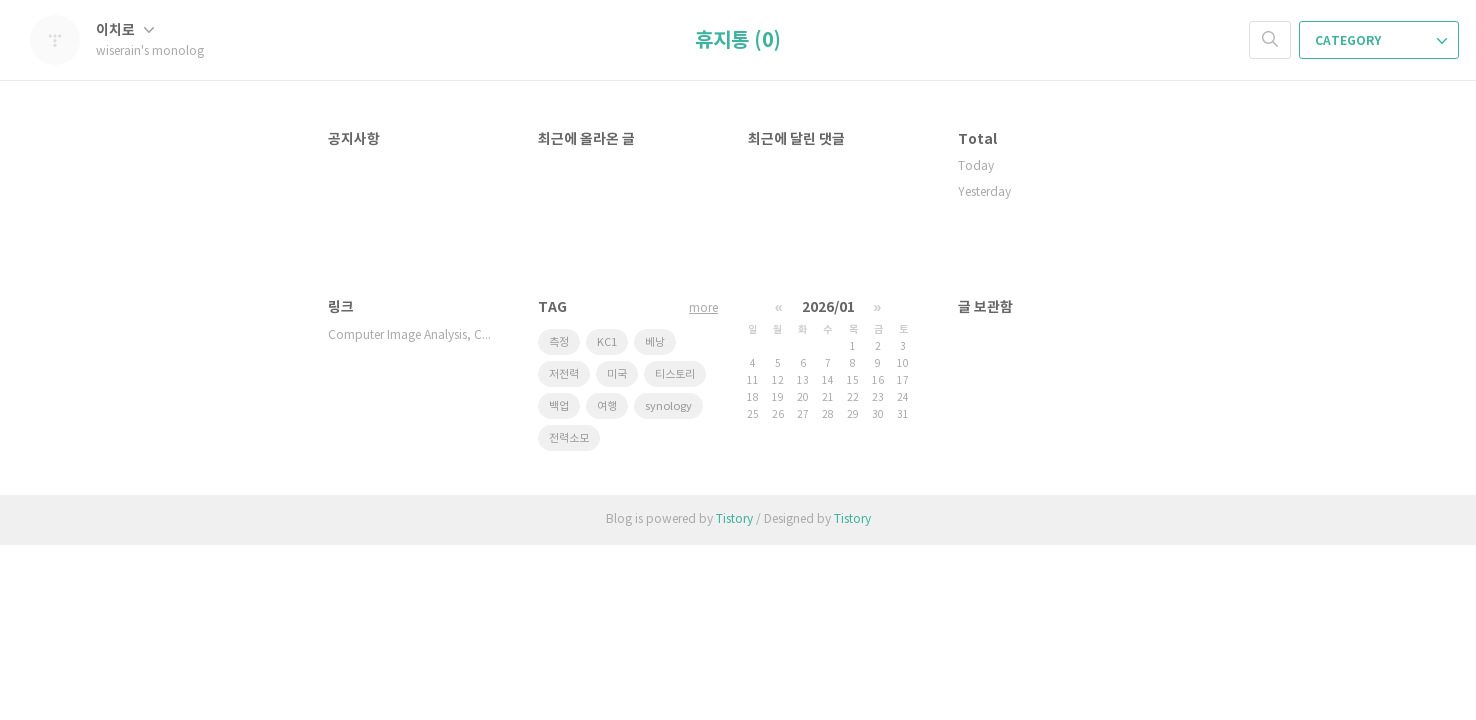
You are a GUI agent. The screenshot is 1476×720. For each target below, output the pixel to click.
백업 (559, 406)
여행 (607, 406)
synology (668, 406)
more (703, 308)
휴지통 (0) (738, 41)
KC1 (607, 342)
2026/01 (828, 307)
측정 (559, 342)
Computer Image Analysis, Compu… (413, 335)
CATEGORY (1381, 41)
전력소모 (569, 438)
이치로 (125, 30)
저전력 (564, 374)
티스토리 (675, 374)
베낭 (655, 342)
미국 (617, 374)
